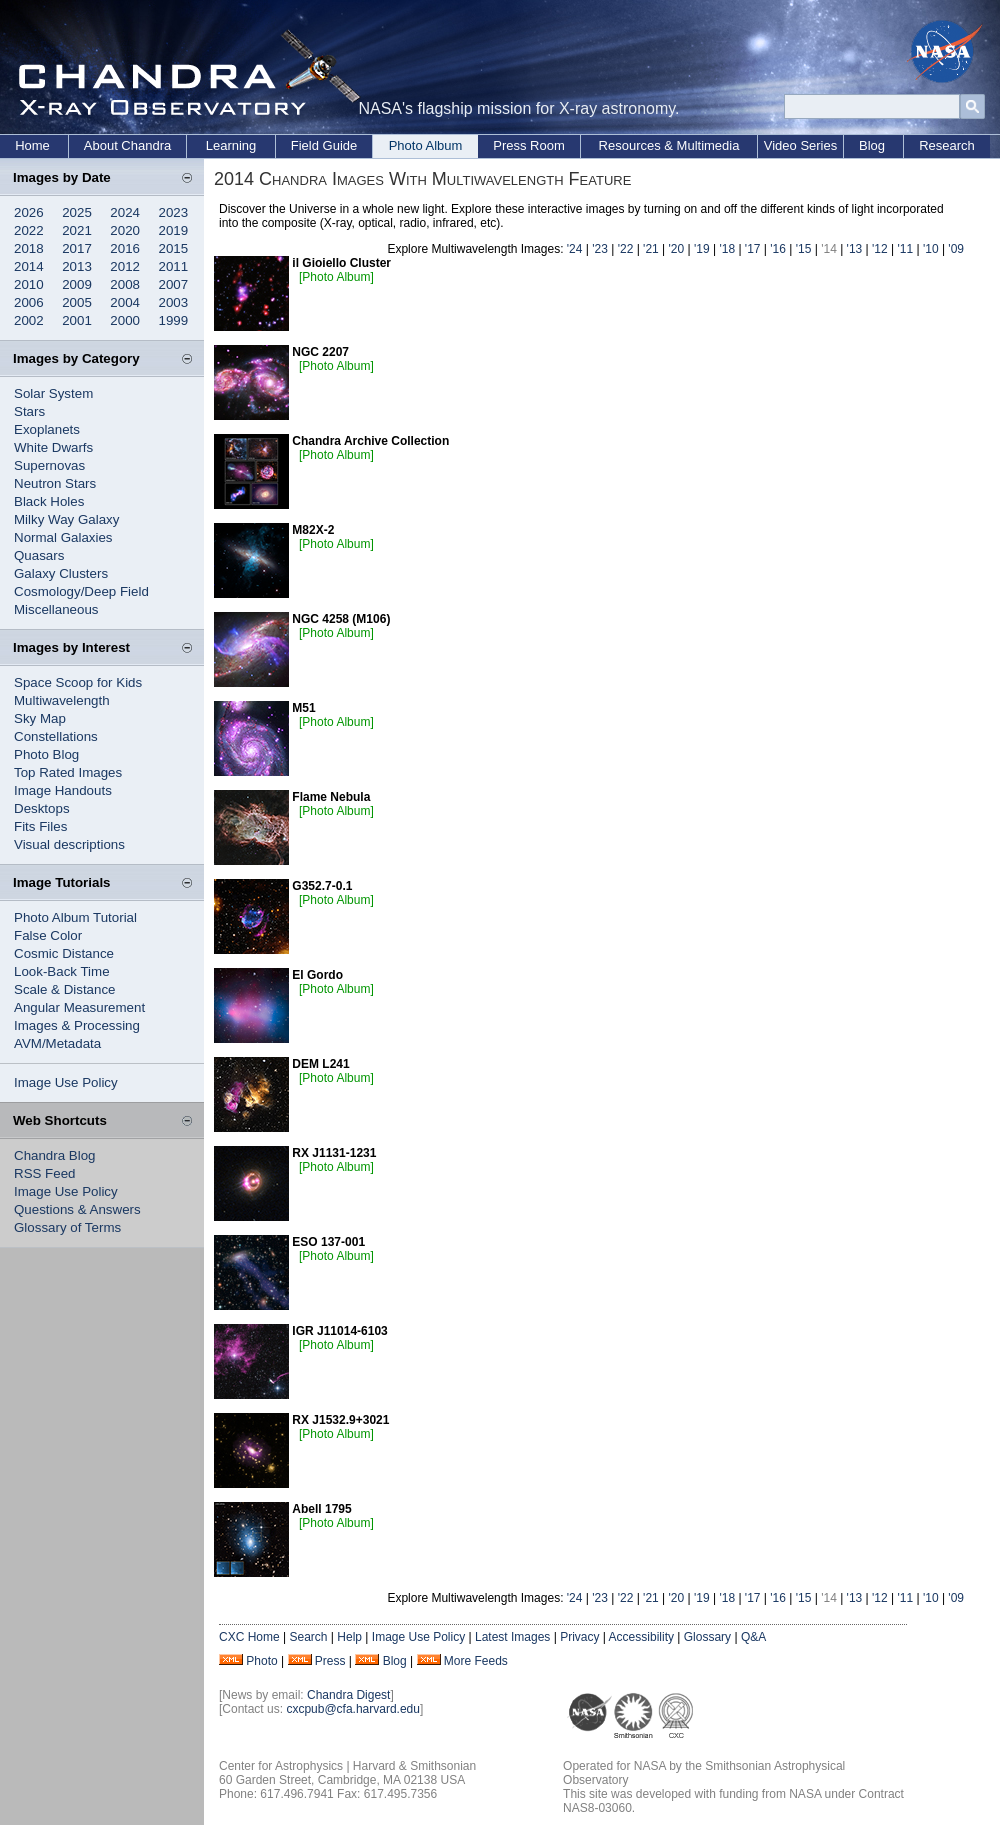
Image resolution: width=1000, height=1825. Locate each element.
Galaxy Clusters (61, 573)
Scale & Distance (65, 989)
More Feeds (476, 1661)
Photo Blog (46, 754)
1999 (174, 320)
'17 (753, 249)
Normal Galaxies (63, 537)
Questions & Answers (77, 1209)
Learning (231, 145)
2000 (125, 320)
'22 (626, 249)
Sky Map (40, 718)
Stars (29, 411)
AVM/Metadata (57, 1043)
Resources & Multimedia (669, 145)
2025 (77, 212)
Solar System (53, 393)
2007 (174, 284)
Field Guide (324, 145)
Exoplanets (47, 429)
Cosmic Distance (64, 953)
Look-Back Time (62, 971)
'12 (880, 249)
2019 (174, 230)
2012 (125, 266)
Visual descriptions (69, 844)
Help (349, 1637)
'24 (575, 249)
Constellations (56, 736)
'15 (804, 249)
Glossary (707, 1637)
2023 (174, 212)
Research (947, 145)
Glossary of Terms (67, 1227)
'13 (855, 249)
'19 (702, 249)
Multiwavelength (62, 700)
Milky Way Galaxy (66, 519)
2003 (174, 302)
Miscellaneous (56, 609)
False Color (48, 935)
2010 (29, 284)
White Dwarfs (53, 447)
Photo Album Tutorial (75, 917)
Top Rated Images (68, 772)
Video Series (800, 145)
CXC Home (249, 1637)
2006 (29, 302)
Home (32, 145)
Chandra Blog (55, 1155)
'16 (778, 249)
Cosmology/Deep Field (81, 591)
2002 (29, 320)
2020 (125, 230)
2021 (77, 230)
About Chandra (127, 145)
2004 (125, 302)
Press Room (529, 145)
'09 (956, 249)
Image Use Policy (66, 1082)
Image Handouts (63, 790)
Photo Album (426, 145)
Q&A (753, 1637)
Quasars (39, 555)
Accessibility (641, 1637)
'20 (677, 249)
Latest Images (512, 1637)
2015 (174, 248)
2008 (125, 284)
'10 (931, 249)
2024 (125, 212)
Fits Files (40, 826)
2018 (29, 248)
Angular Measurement (79, 1007)
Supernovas (49, 465)
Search (308, 1637)
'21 (651, 249)
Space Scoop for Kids (78, 682)
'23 (600, 249)
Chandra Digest (348, 1695)
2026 (29, 212)
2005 (77, 302)
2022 (29, 230)
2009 (77, 284)
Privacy (579, 1637)
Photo (261, 1661)
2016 (125, 248)
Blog (872, 145)
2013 (77, 266)
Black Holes (49, 501)
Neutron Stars (55, 483)
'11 (905, 249)
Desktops (42, 808)
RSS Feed (45, 1173)
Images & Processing (77, 1025)
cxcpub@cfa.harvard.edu (353, 1709)
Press (330, 1661)
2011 (174, 266)
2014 (29, 266)
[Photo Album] (336, 277)
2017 (77, 248)
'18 (727, 249)
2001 (77, 320)
